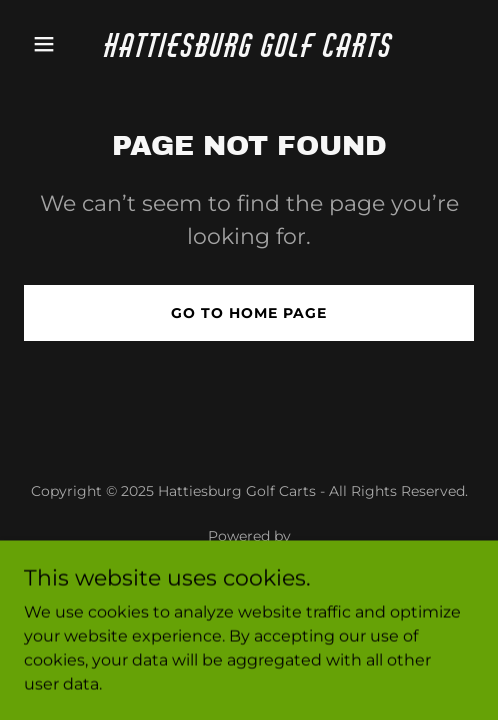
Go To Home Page (249, 313)
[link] (249, 51)
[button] (58, 44)
